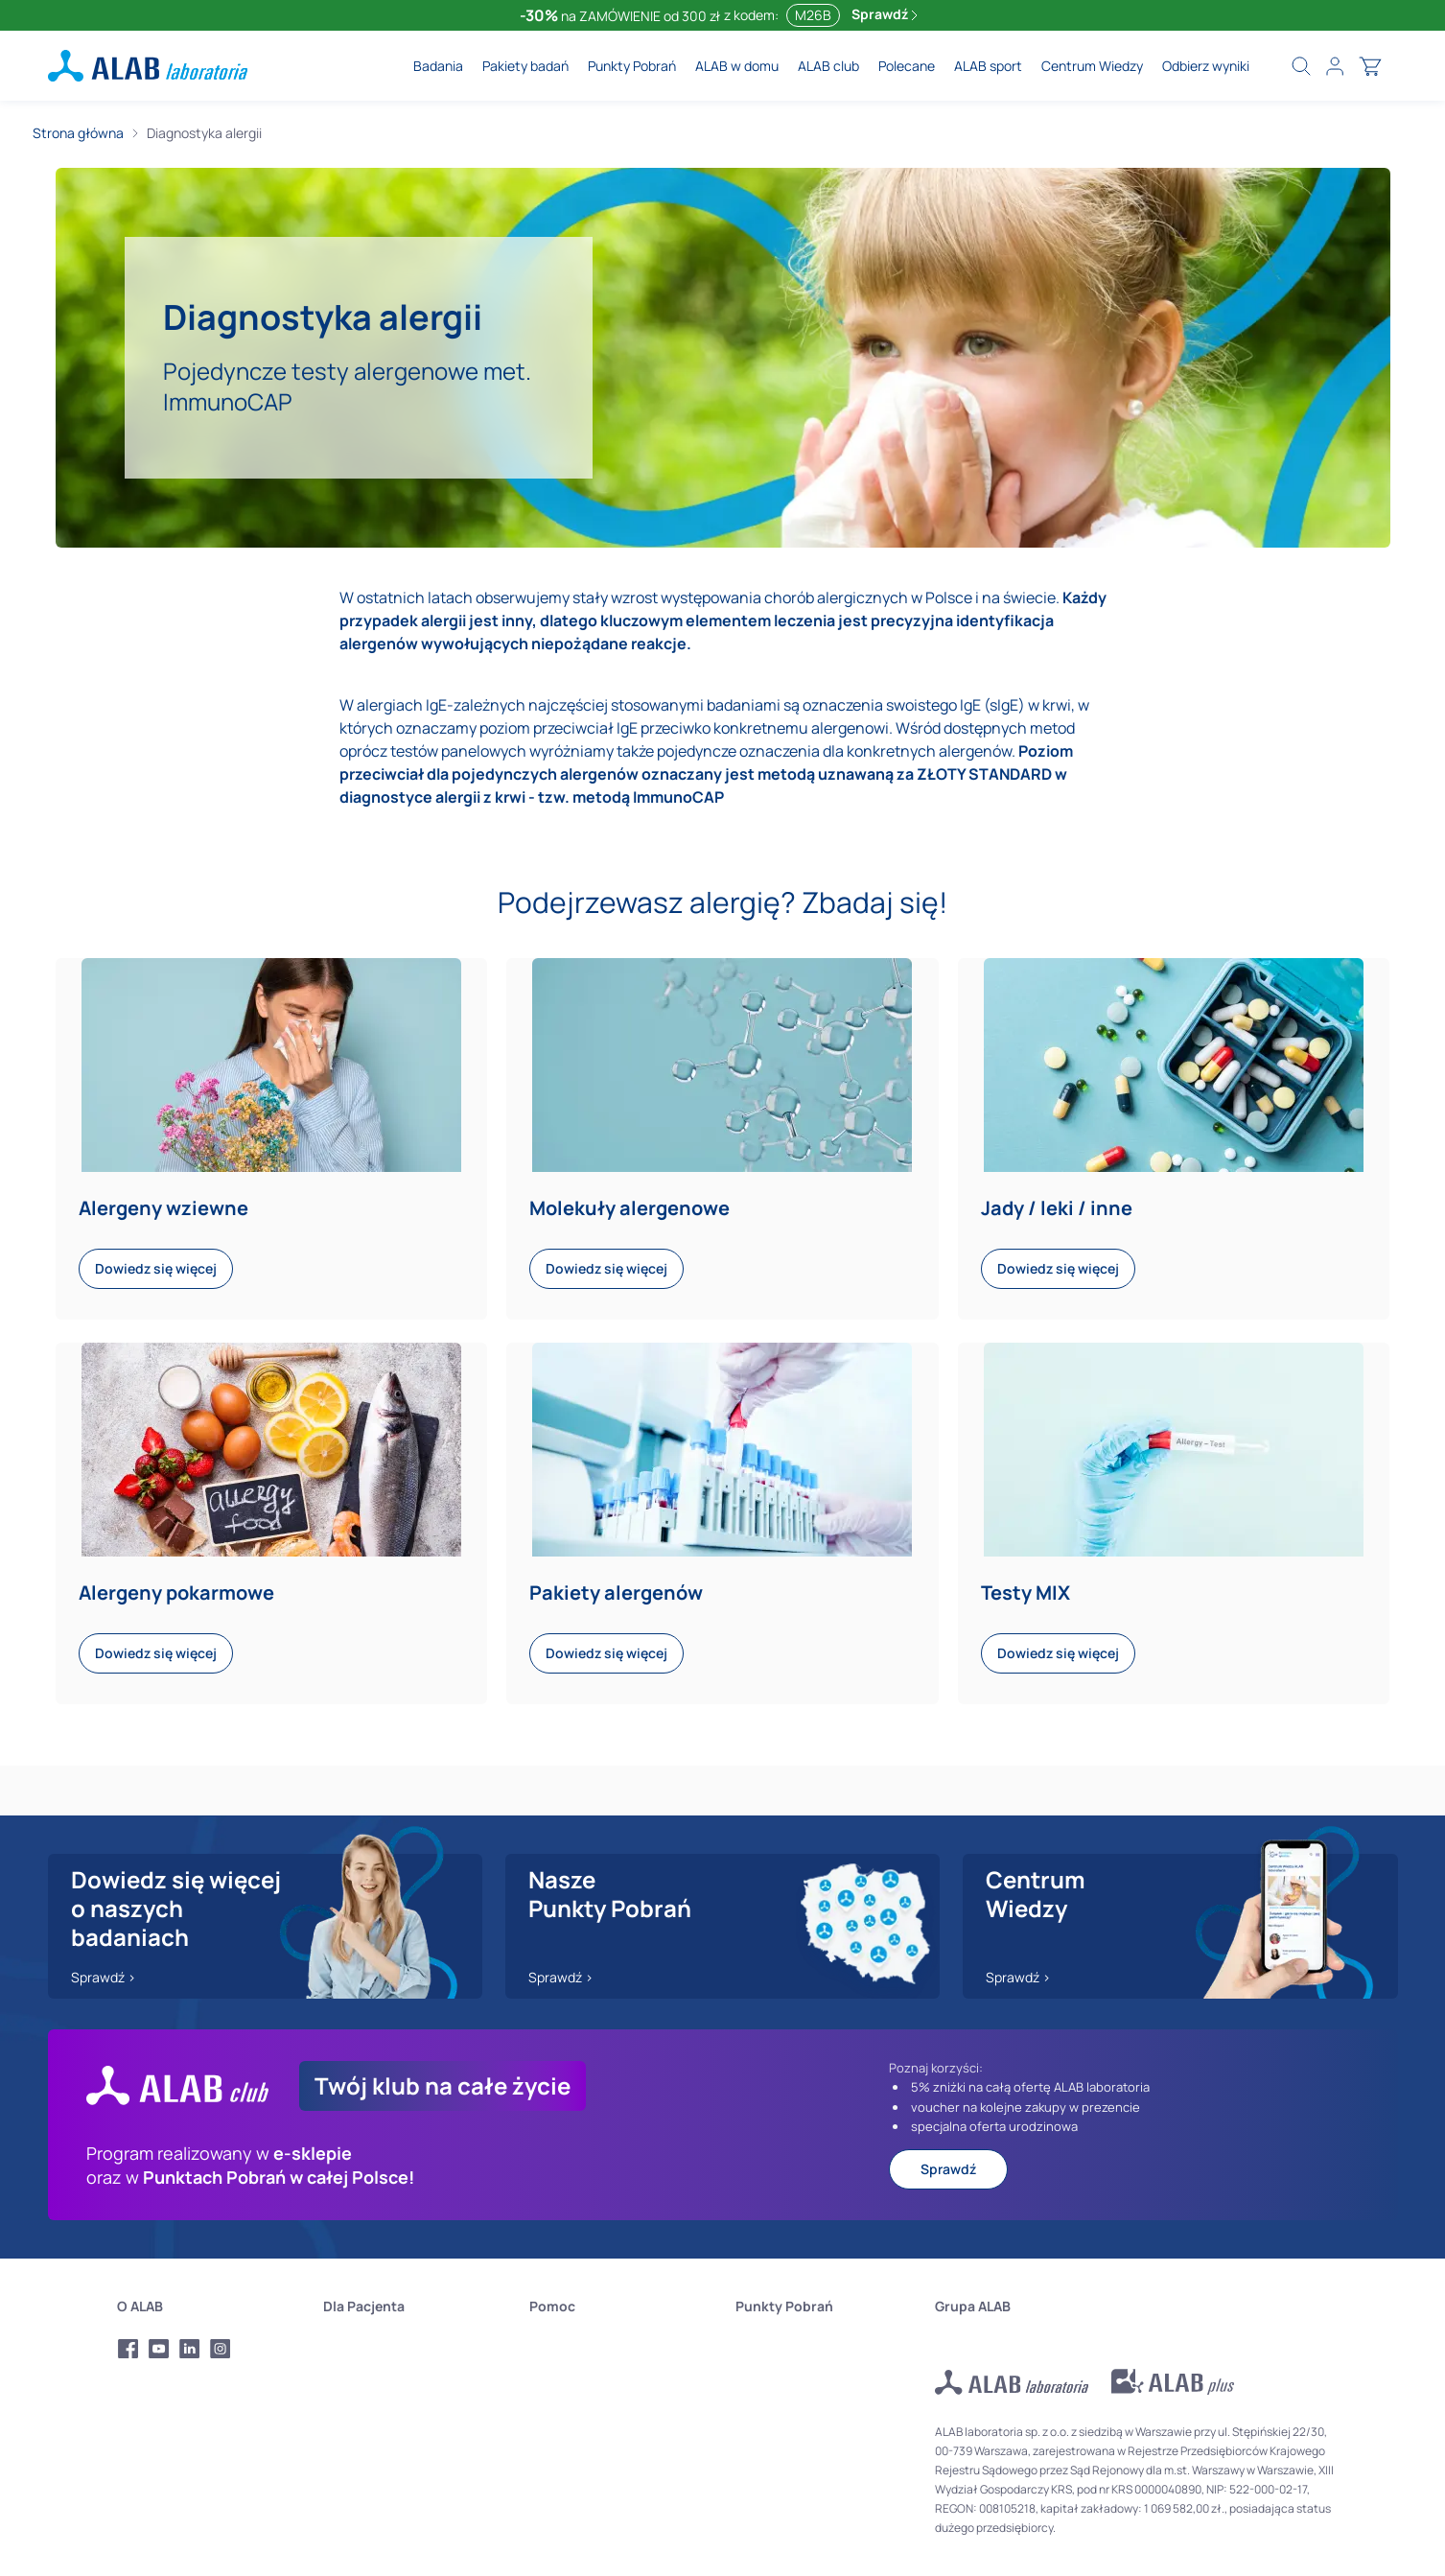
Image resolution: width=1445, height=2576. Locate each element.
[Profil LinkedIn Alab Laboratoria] (189, 2348)
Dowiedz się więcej (156, 1268)
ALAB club (828, 66)
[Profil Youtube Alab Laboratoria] (159, 2348)
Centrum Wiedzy (1092, 66)
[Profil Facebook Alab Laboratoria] (128, 2348)
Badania (438, 66)
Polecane (906, 66)
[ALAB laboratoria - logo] (147, 66)
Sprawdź (884, 14)
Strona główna (78, 133)
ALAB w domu (737, 66)
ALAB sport (988, 66)
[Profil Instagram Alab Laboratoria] (220, 2348)
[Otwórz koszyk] (1370, 66)
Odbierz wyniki (1205, 66)
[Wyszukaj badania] (1301, 66)
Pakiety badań (525, 66)
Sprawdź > (103, 1977)
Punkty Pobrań (632, 66)
